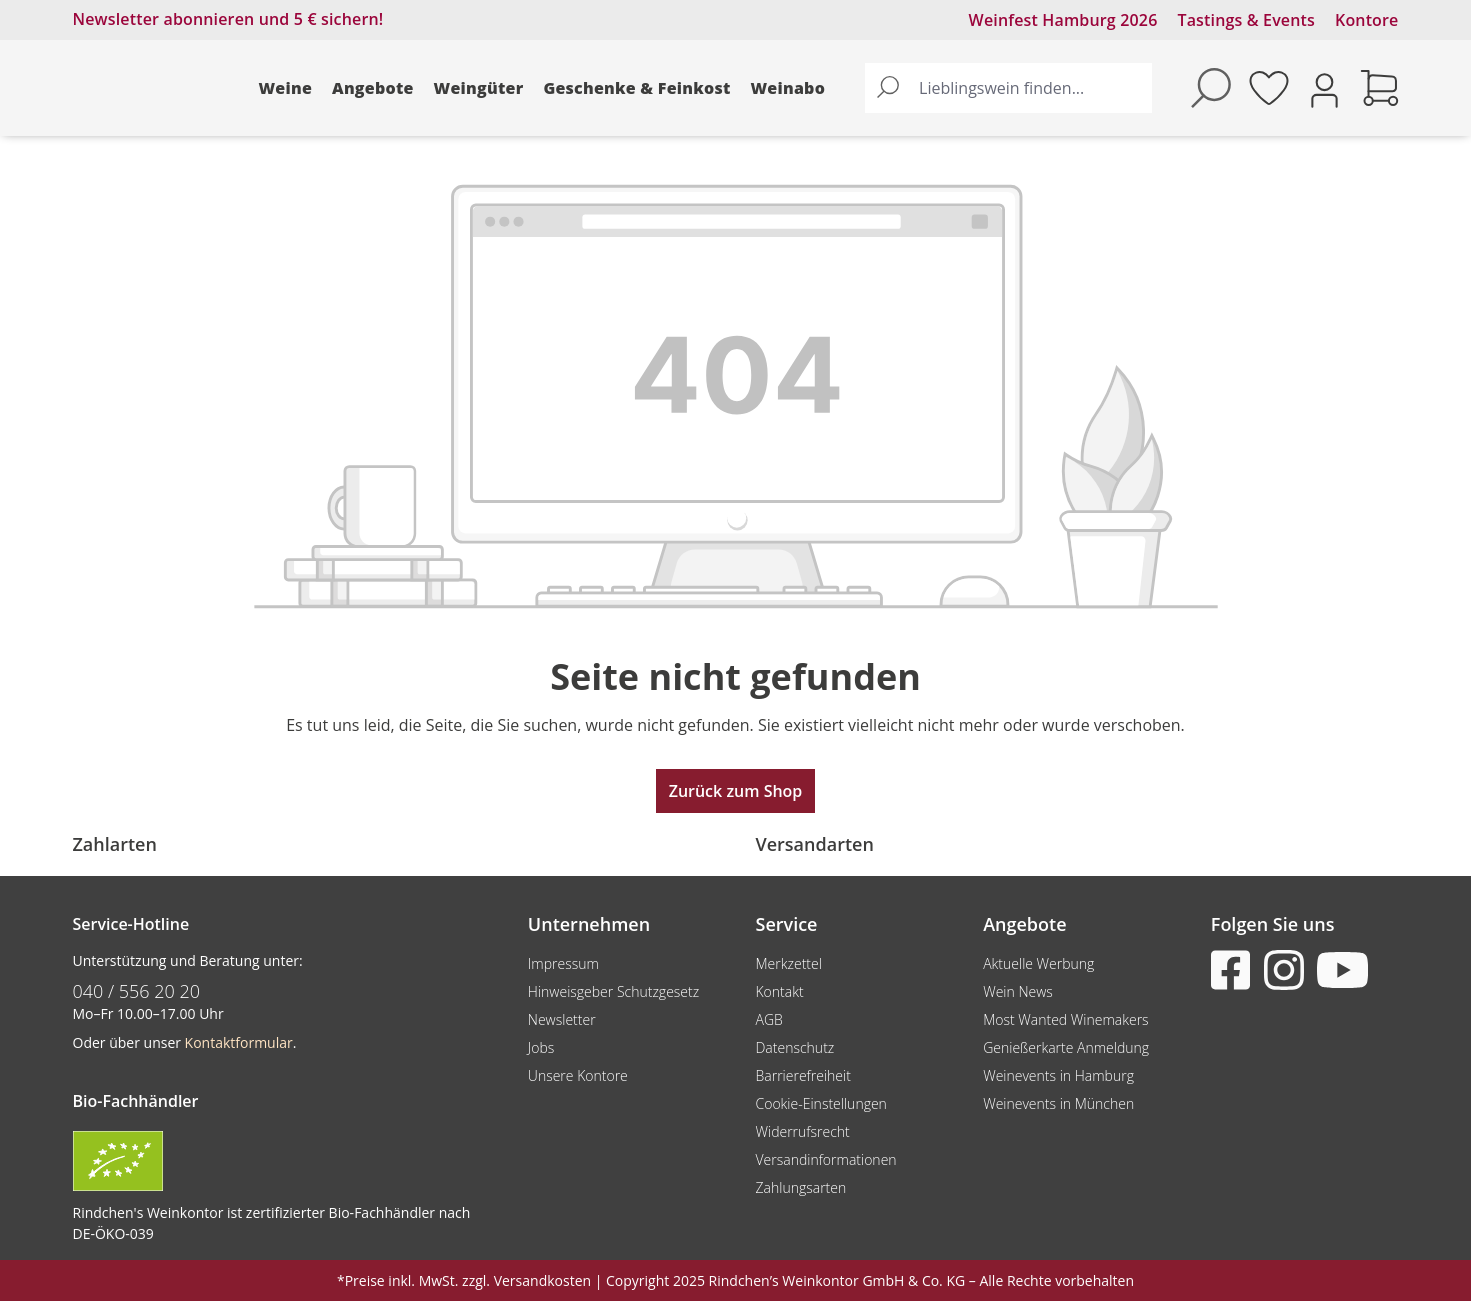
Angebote (373, 88)
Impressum (563, 963)
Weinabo (788, 88)
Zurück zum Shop (736, 791)
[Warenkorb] (1380, 88)
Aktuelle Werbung (1038, 963)
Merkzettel (788, 963)
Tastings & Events (1246, 20)
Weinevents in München (1058, 1103)
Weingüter (479, 88)
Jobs (541, 1047)
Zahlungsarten (800, 1187)
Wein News (1018, 991)
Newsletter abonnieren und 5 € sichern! (228, 19)
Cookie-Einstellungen (820, 1103)
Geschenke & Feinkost (636, 88)
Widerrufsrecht (802, 1131)
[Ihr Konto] (1324, 88)
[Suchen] (888, 88)
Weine (286, 88)
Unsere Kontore (578, 1075)
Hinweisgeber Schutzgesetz (613, 991)
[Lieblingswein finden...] (1030, 88)
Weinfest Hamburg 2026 (1063, 20)
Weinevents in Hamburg (1058, 1075)
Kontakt (779, 991)
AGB (768, 1019)
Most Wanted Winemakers (1065, 1019)
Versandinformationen (825, 1159)
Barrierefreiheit (802, 1075)
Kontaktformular (239, 1042)
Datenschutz (794, 1047)
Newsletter (562, 1019)
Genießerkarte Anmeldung (1066, 1047)
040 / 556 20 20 (137, 991)
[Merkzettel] (1269, 88)
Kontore (1366, 20)
